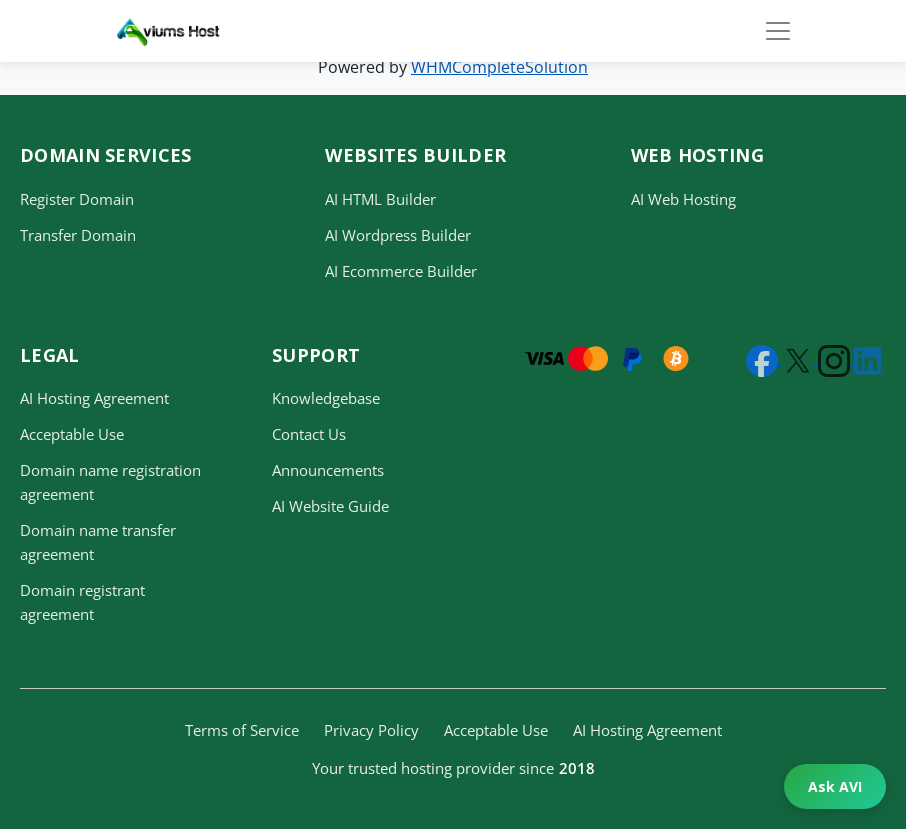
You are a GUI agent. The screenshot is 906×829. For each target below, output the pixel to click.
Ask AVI (835, 786)
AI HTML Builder (380, 199)
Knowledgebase (326, 398)
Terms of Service (242, 730)
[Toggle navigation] (778, 31)
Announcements (328, 470)
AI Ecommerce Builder (401, 271)
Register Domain (77, 199)
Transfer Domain (78, 235)
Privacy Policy (371, 730)
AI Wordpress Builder (398, 235)
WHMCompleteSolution (499, 67)
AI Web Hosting (683, 199)
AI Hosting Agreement (94, 398)
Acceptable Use (72, 434)
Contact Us (309, 434)
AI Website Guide (330, 506)
